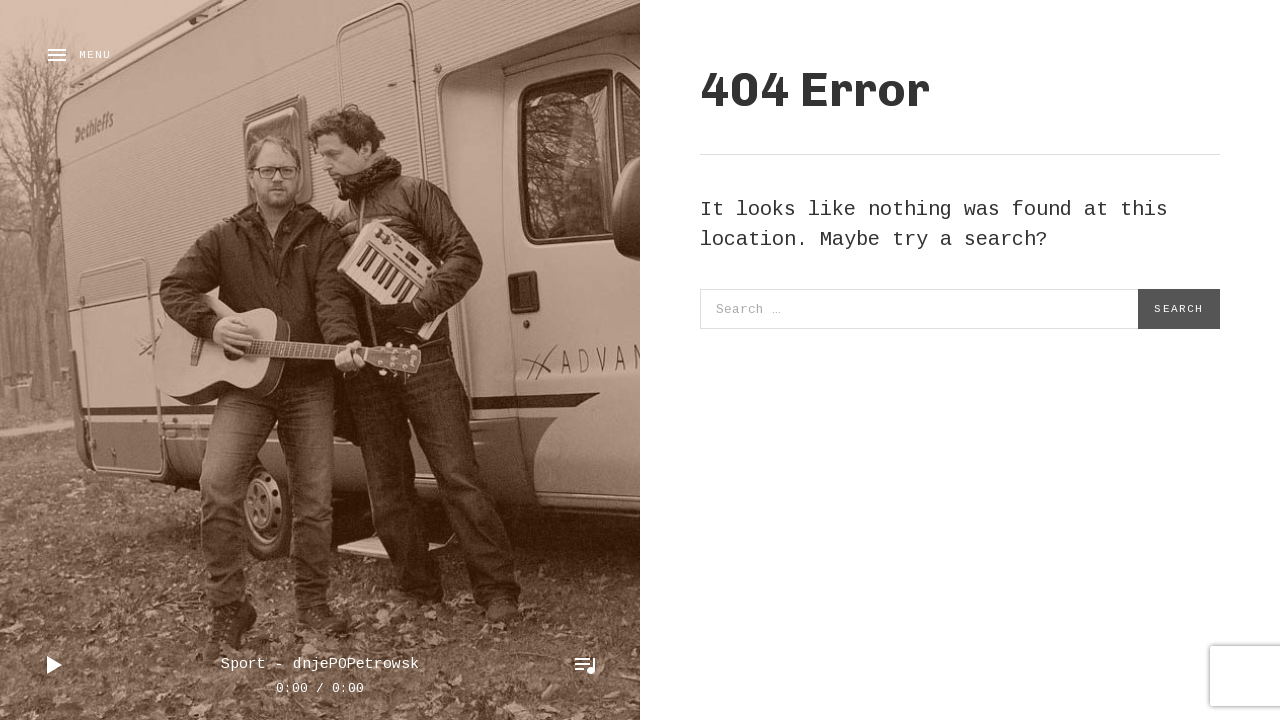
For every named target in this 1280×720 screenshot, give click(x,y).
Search (1178, 309)
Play (55, 665)
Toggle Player (585, 665)
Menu (95, 55)
